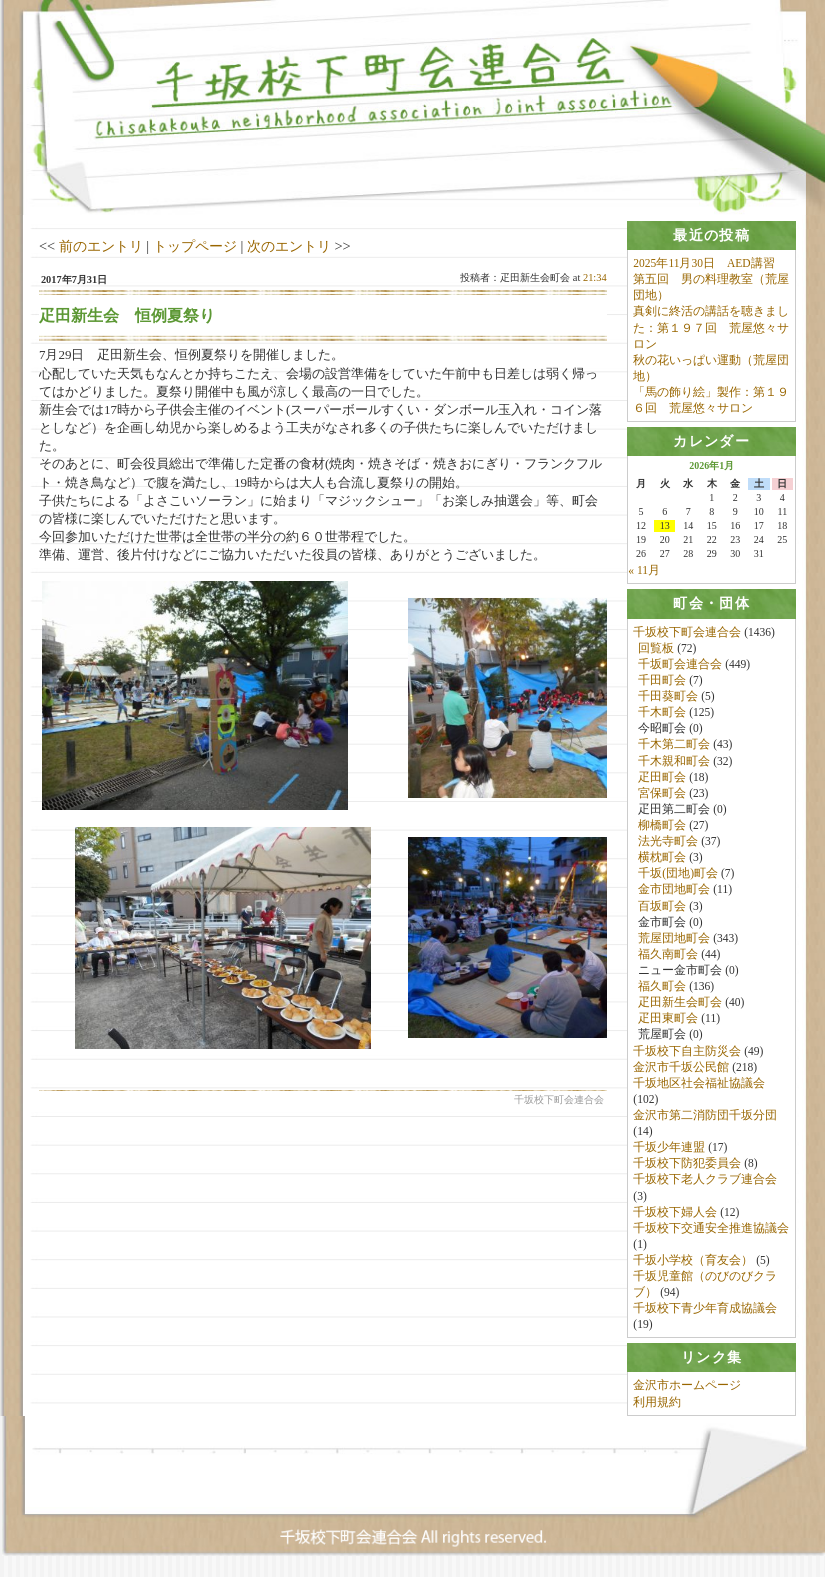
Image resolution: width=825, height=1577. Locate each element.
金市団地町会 (674, 890)
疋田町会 (662, 777)
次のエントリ (289, 246)
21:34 (595, 277)
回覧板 (656, 648)
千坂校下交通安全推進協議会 (711, 1228)
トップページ (195, 246)
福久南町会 (668, 954)
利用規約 (657, 1402)
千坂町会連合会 (680, 664)
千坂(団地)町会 (678, 874)
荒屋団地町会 (674, 938)
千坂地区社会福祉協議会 (699, 1083)
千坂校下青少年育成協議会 (705, 1309)
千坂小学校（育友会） (693, 1260)
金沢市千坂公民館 (681, 1067)
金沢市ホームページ (687, 1386)
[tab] (711, 235)
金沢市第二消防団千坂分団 (705, 1115)
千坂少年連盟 (669, 1148)
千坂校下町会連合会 (687, 632)
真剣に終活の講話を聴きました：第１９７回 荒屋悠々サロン (711, 328)
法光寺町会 (668, 842)
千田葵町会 (668, 697)
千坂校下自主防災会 (687, 1051)
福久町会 (662, 986)
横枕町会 (662, 858)
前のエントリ (101, 246)
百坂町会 (662, 906)
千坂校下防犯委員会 (687, 1164)
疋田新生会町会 (680, 1003)
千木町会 (662, 713)
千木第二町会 (674, 745)
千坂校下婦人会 (675, 1212)
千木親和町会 (674, 761)
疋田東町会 (668, 1019)
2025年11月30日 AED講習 (703, 263)
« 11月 (644, 571)
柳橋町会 (662, 825)
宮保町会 (662, 793)
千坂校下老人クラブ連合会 (705, 1180)
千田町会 (662, 680)
